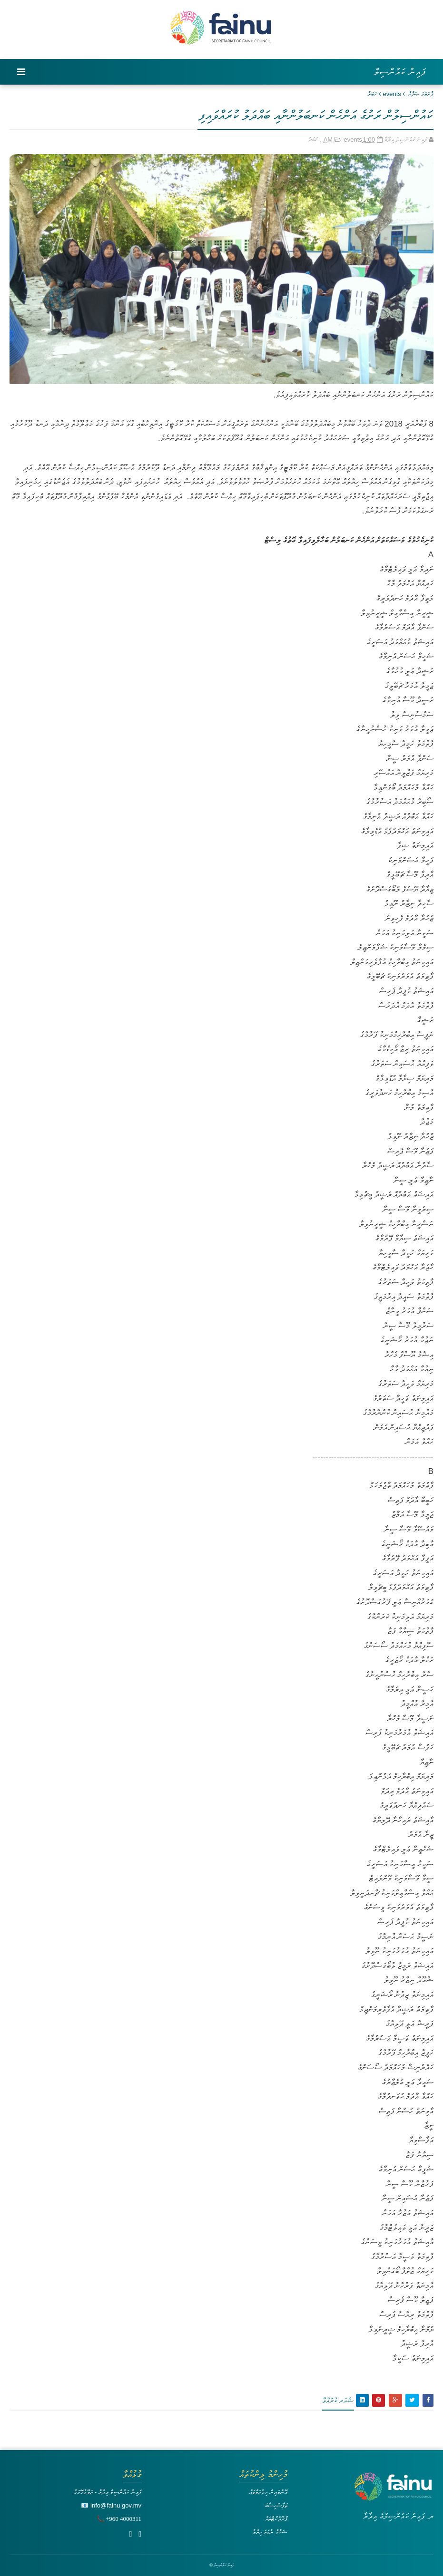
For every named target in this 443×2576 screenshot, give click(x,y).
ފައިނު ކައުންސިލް (400, 72)
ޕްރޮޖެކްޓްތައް (276, 2518)
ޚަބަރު (372, 93)
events (392, 93)
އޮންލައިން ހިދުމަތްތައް (268, 2492)
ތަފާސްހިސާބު (276, 2505)
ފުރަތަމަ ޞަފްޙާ (420, 93)
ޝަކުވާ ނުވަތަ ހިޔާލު (269, 2532)
